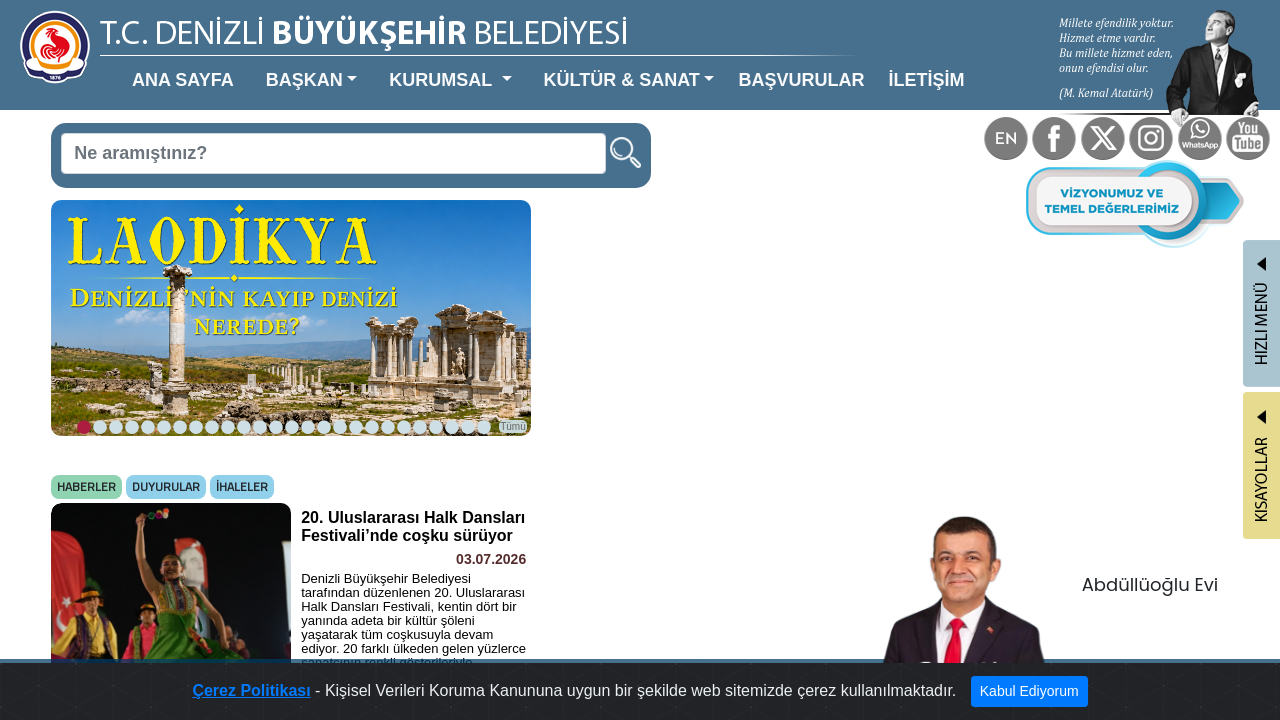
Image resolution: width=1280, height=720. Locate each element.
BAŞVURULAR (641, 64)
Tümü (420, 346)
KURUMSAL (354, 64)
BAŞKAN (244, 64)
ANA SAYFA (146, 64)
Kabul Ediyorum (951, 696)
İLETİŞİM (740, 64)
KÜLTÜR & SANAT (497, 64)
